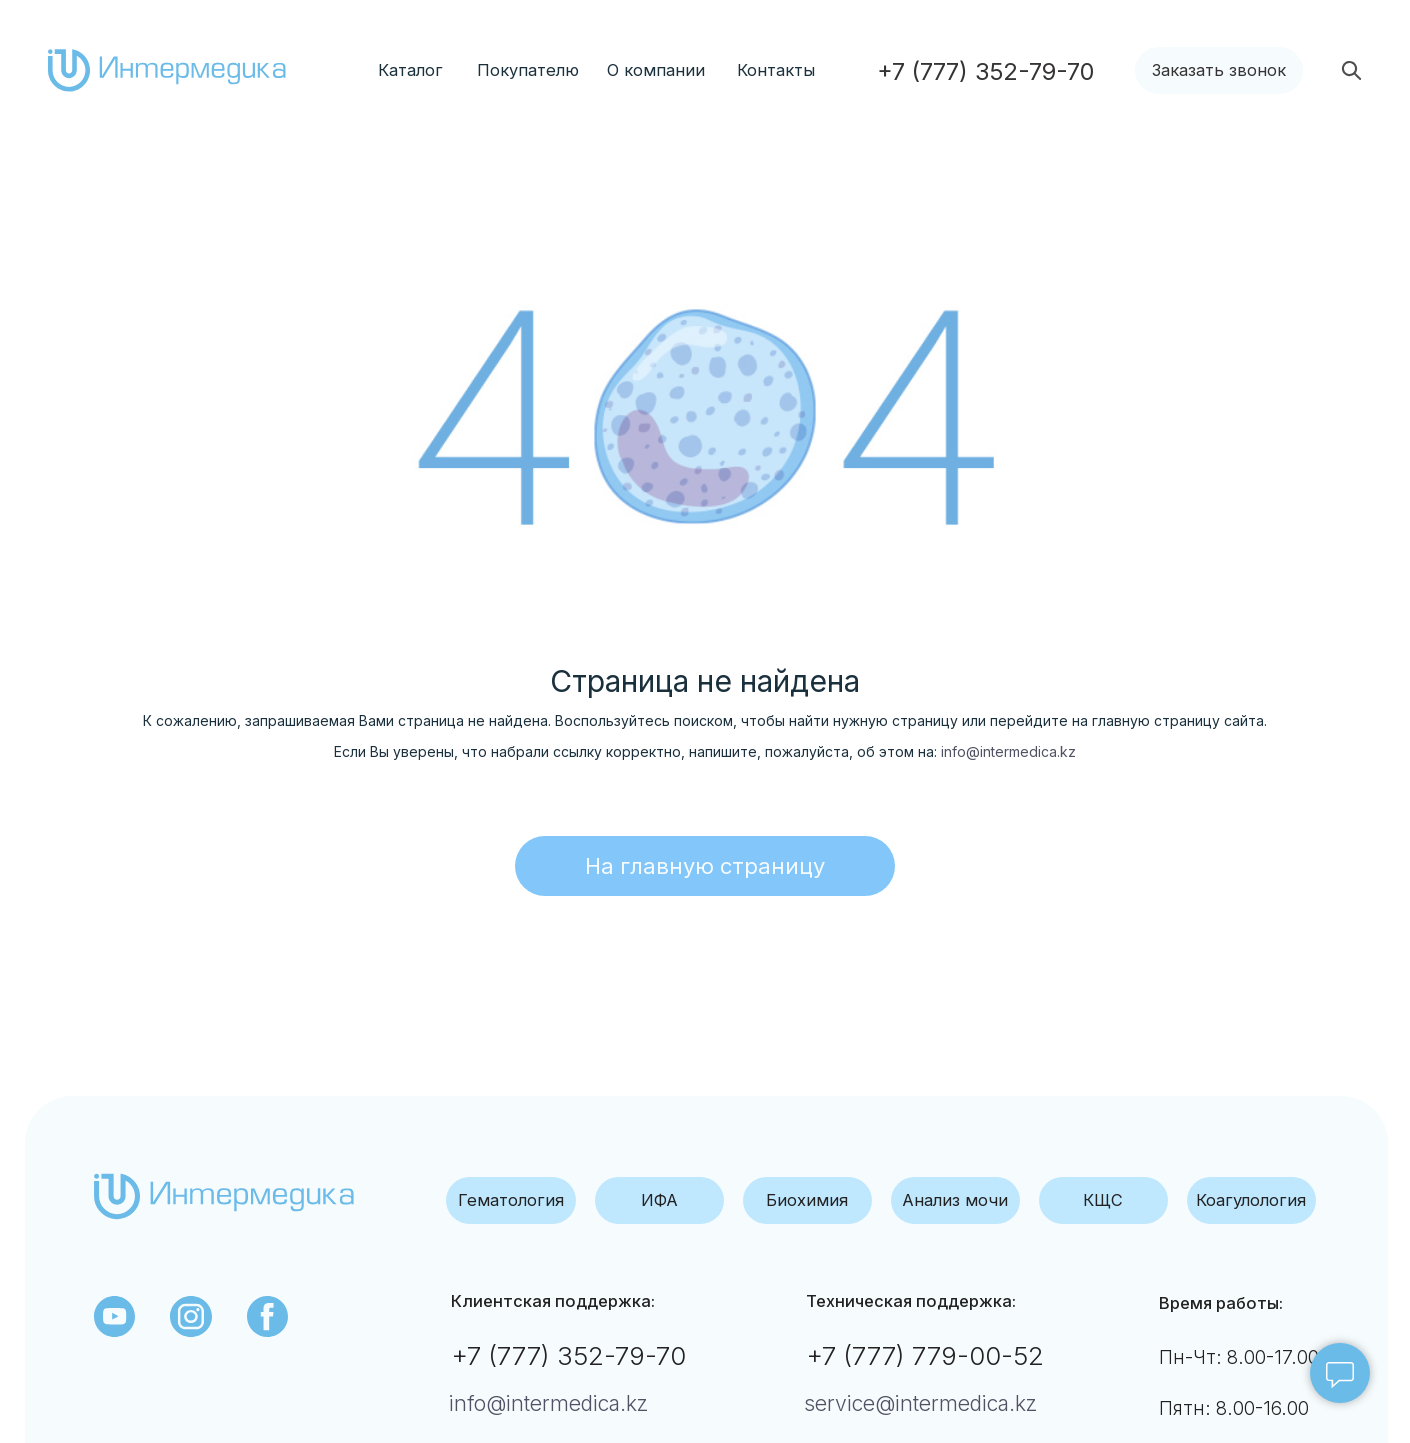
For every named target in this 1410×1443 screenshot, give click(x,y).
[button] (1219, 70)
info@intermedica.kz (1008, 751)
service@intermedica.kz (920, 1403)
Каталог (410, 70)
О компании (656, 70)
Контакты (776, 70)
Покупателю (528, 70)
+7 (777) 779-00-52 (925, 1355)
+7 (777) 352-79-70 (568, 1355)
